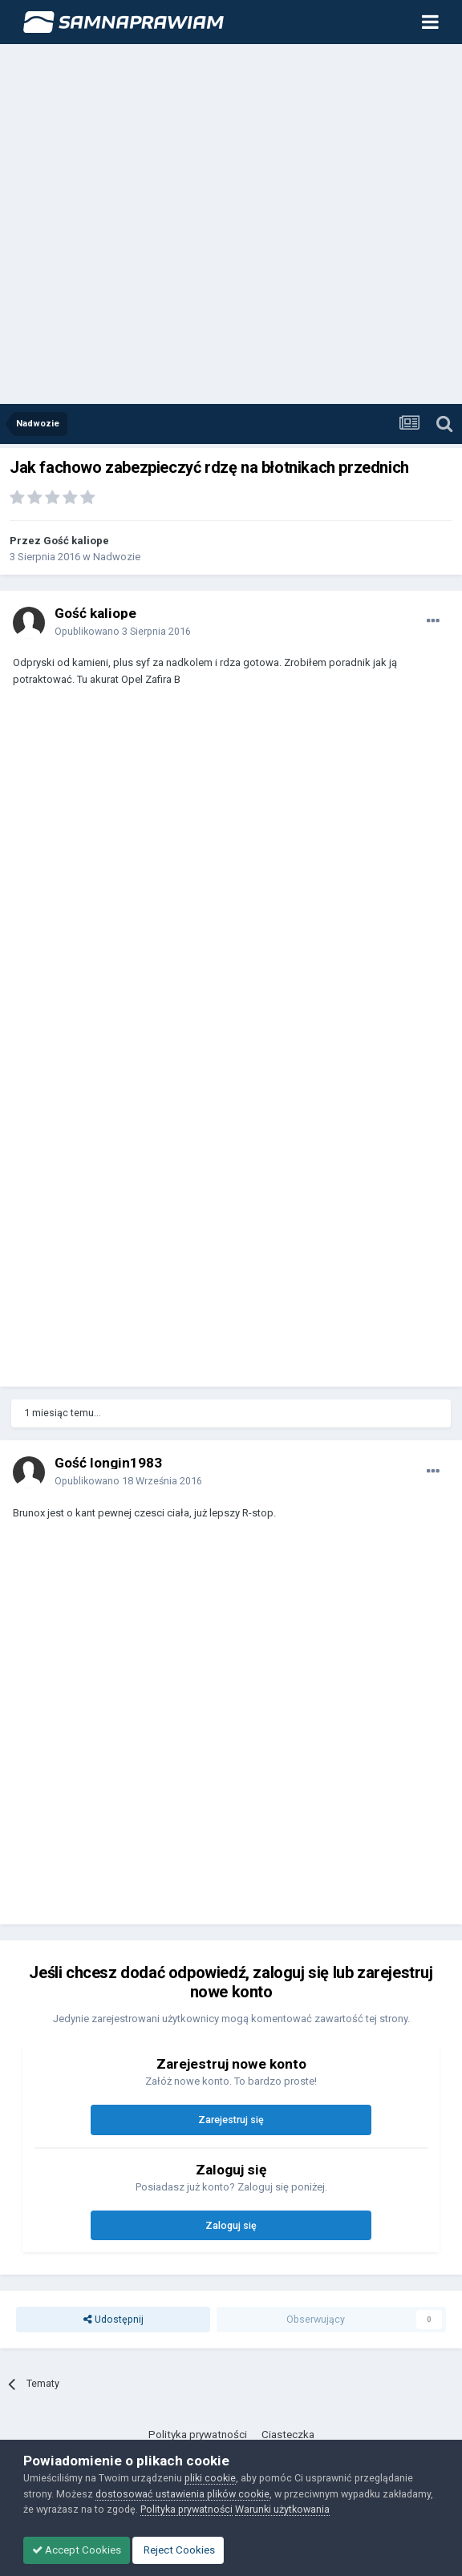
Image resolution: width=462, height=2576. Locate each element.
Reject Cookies (178, 2550)
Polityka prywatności (197, 2435)
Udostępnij (113, 2319)
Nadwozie (116, 557)
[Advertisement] (171, 225)
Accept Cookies (76, 2550)
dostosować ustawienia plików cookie (182, 2494)
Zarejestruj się (231, 2120)
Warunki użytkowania (282, 2509)
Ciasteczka (287, 2435)
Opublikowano (123, 631)
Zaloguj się (231, 2225)
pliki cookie (210, 2478)
